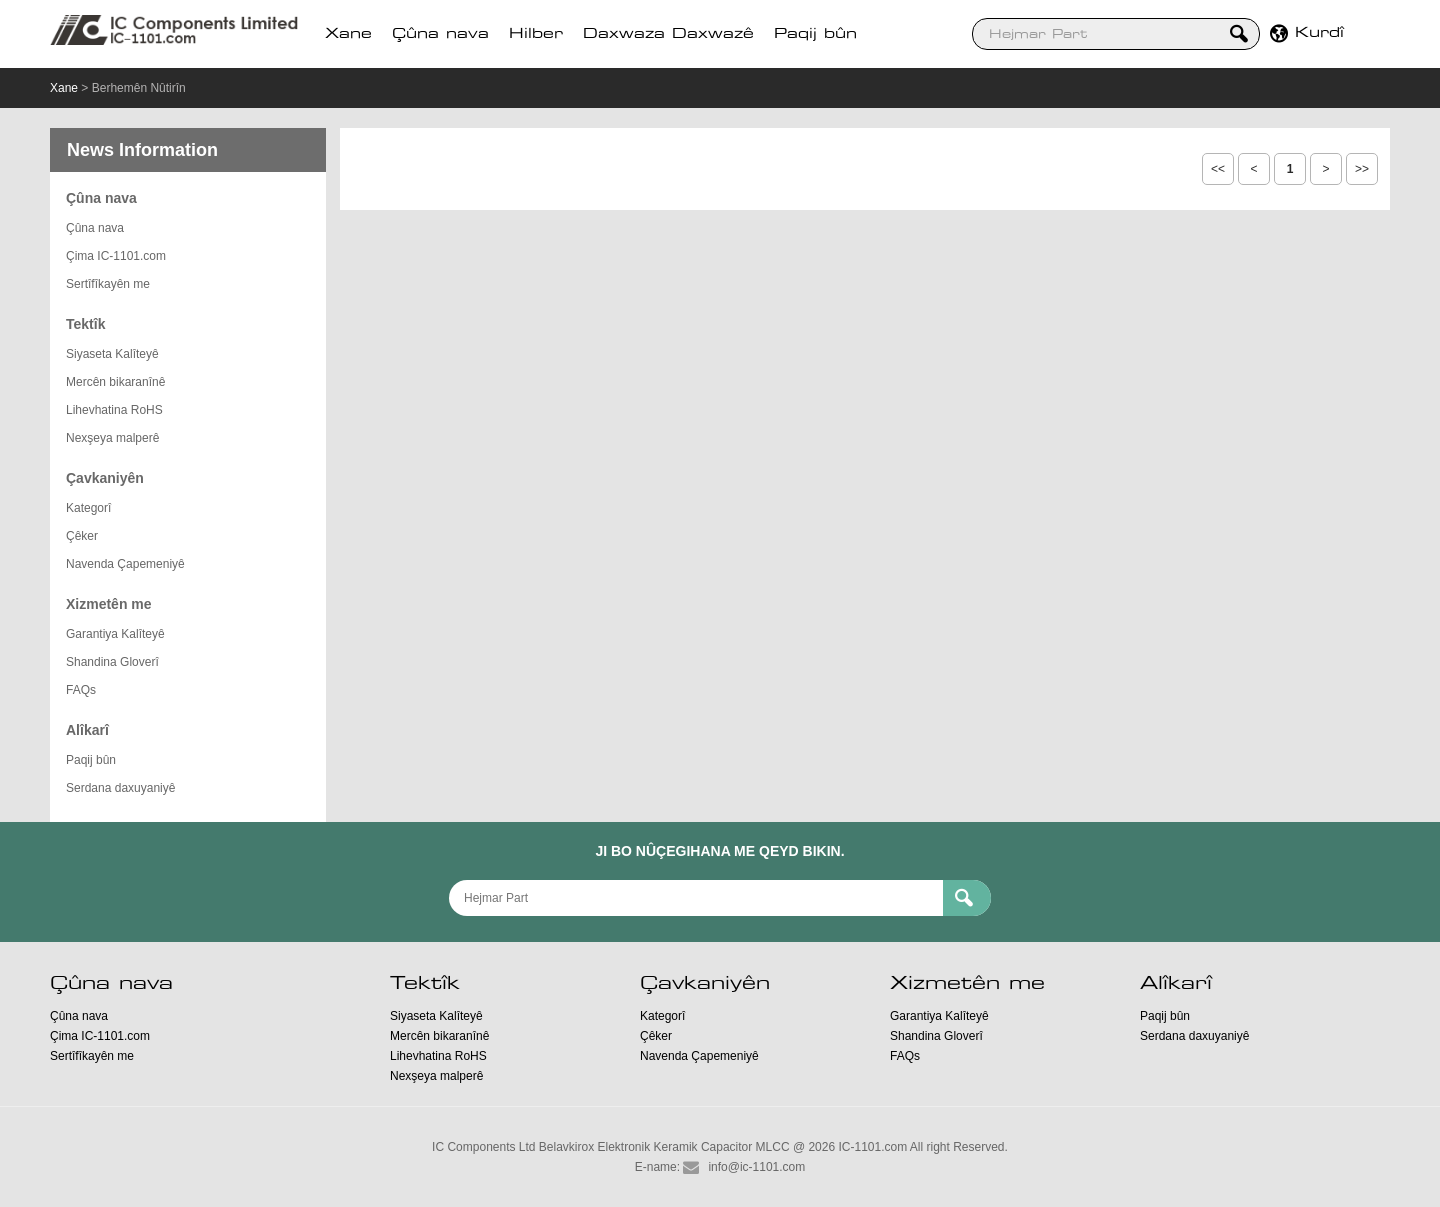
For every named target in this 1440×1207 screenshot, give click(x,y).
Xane (348, 34)
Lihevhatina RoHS (114, 410)
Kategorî (88, 508)
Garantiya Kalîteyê (115, 634)
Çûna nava (440, 34)
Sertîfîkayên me (108, 284)
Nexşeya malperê (112, 438)
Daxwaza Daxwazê (668, 34)
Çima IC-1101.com (116, 256)
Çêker (82, 536)
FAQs (81, 690)
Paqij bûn (815, 34)
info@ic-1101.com (756, 1167)
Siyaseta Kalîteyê (112, 354)
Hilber (536, 34)
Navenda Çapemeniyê (125, 564)
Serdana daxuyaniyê (120, 788)
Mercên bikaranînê (115, 382)
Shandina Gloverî (112, 662)
